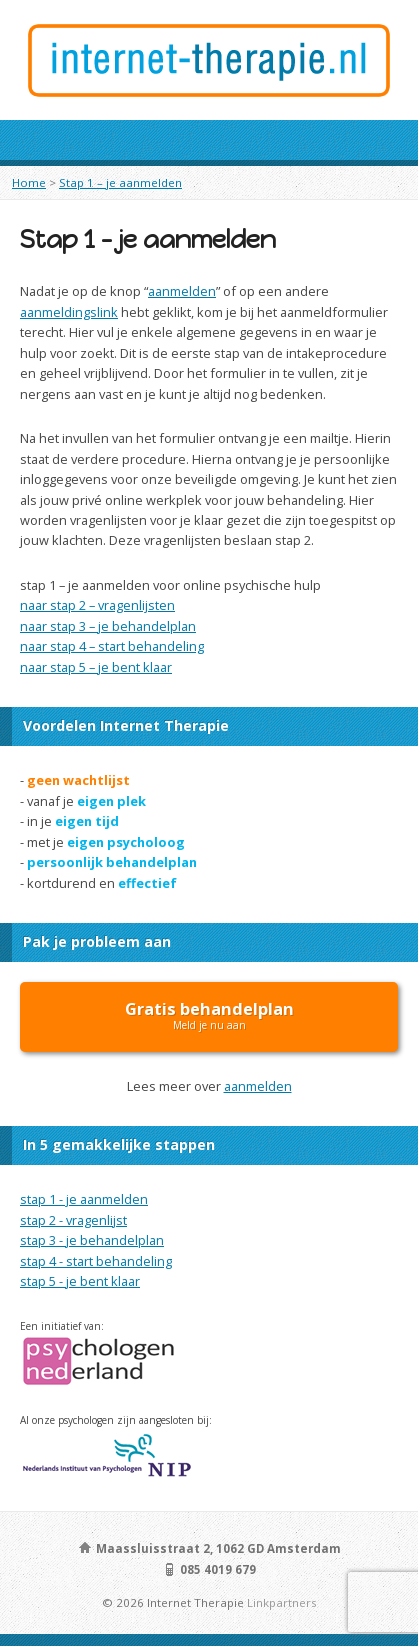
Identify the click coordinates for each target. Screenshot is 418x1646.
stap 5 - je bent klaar (80, 1281)
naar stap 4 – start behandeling (112, 646)
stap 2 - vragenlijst (73, 1220)
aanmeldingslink (69, 312)
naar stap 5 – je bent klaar (96, 667)
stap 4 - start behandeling (96, 1261)
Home (29, 182)
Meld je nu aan (209, 1014)
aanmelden (182, 291)
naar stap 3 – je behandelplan (108, 626)
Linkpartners (282, 1602)
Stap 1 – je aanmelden (120, 182)
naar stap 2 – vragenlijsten (97, 605)
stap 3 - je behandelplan (92, 1240)
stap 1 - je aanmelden (84, 1199)
